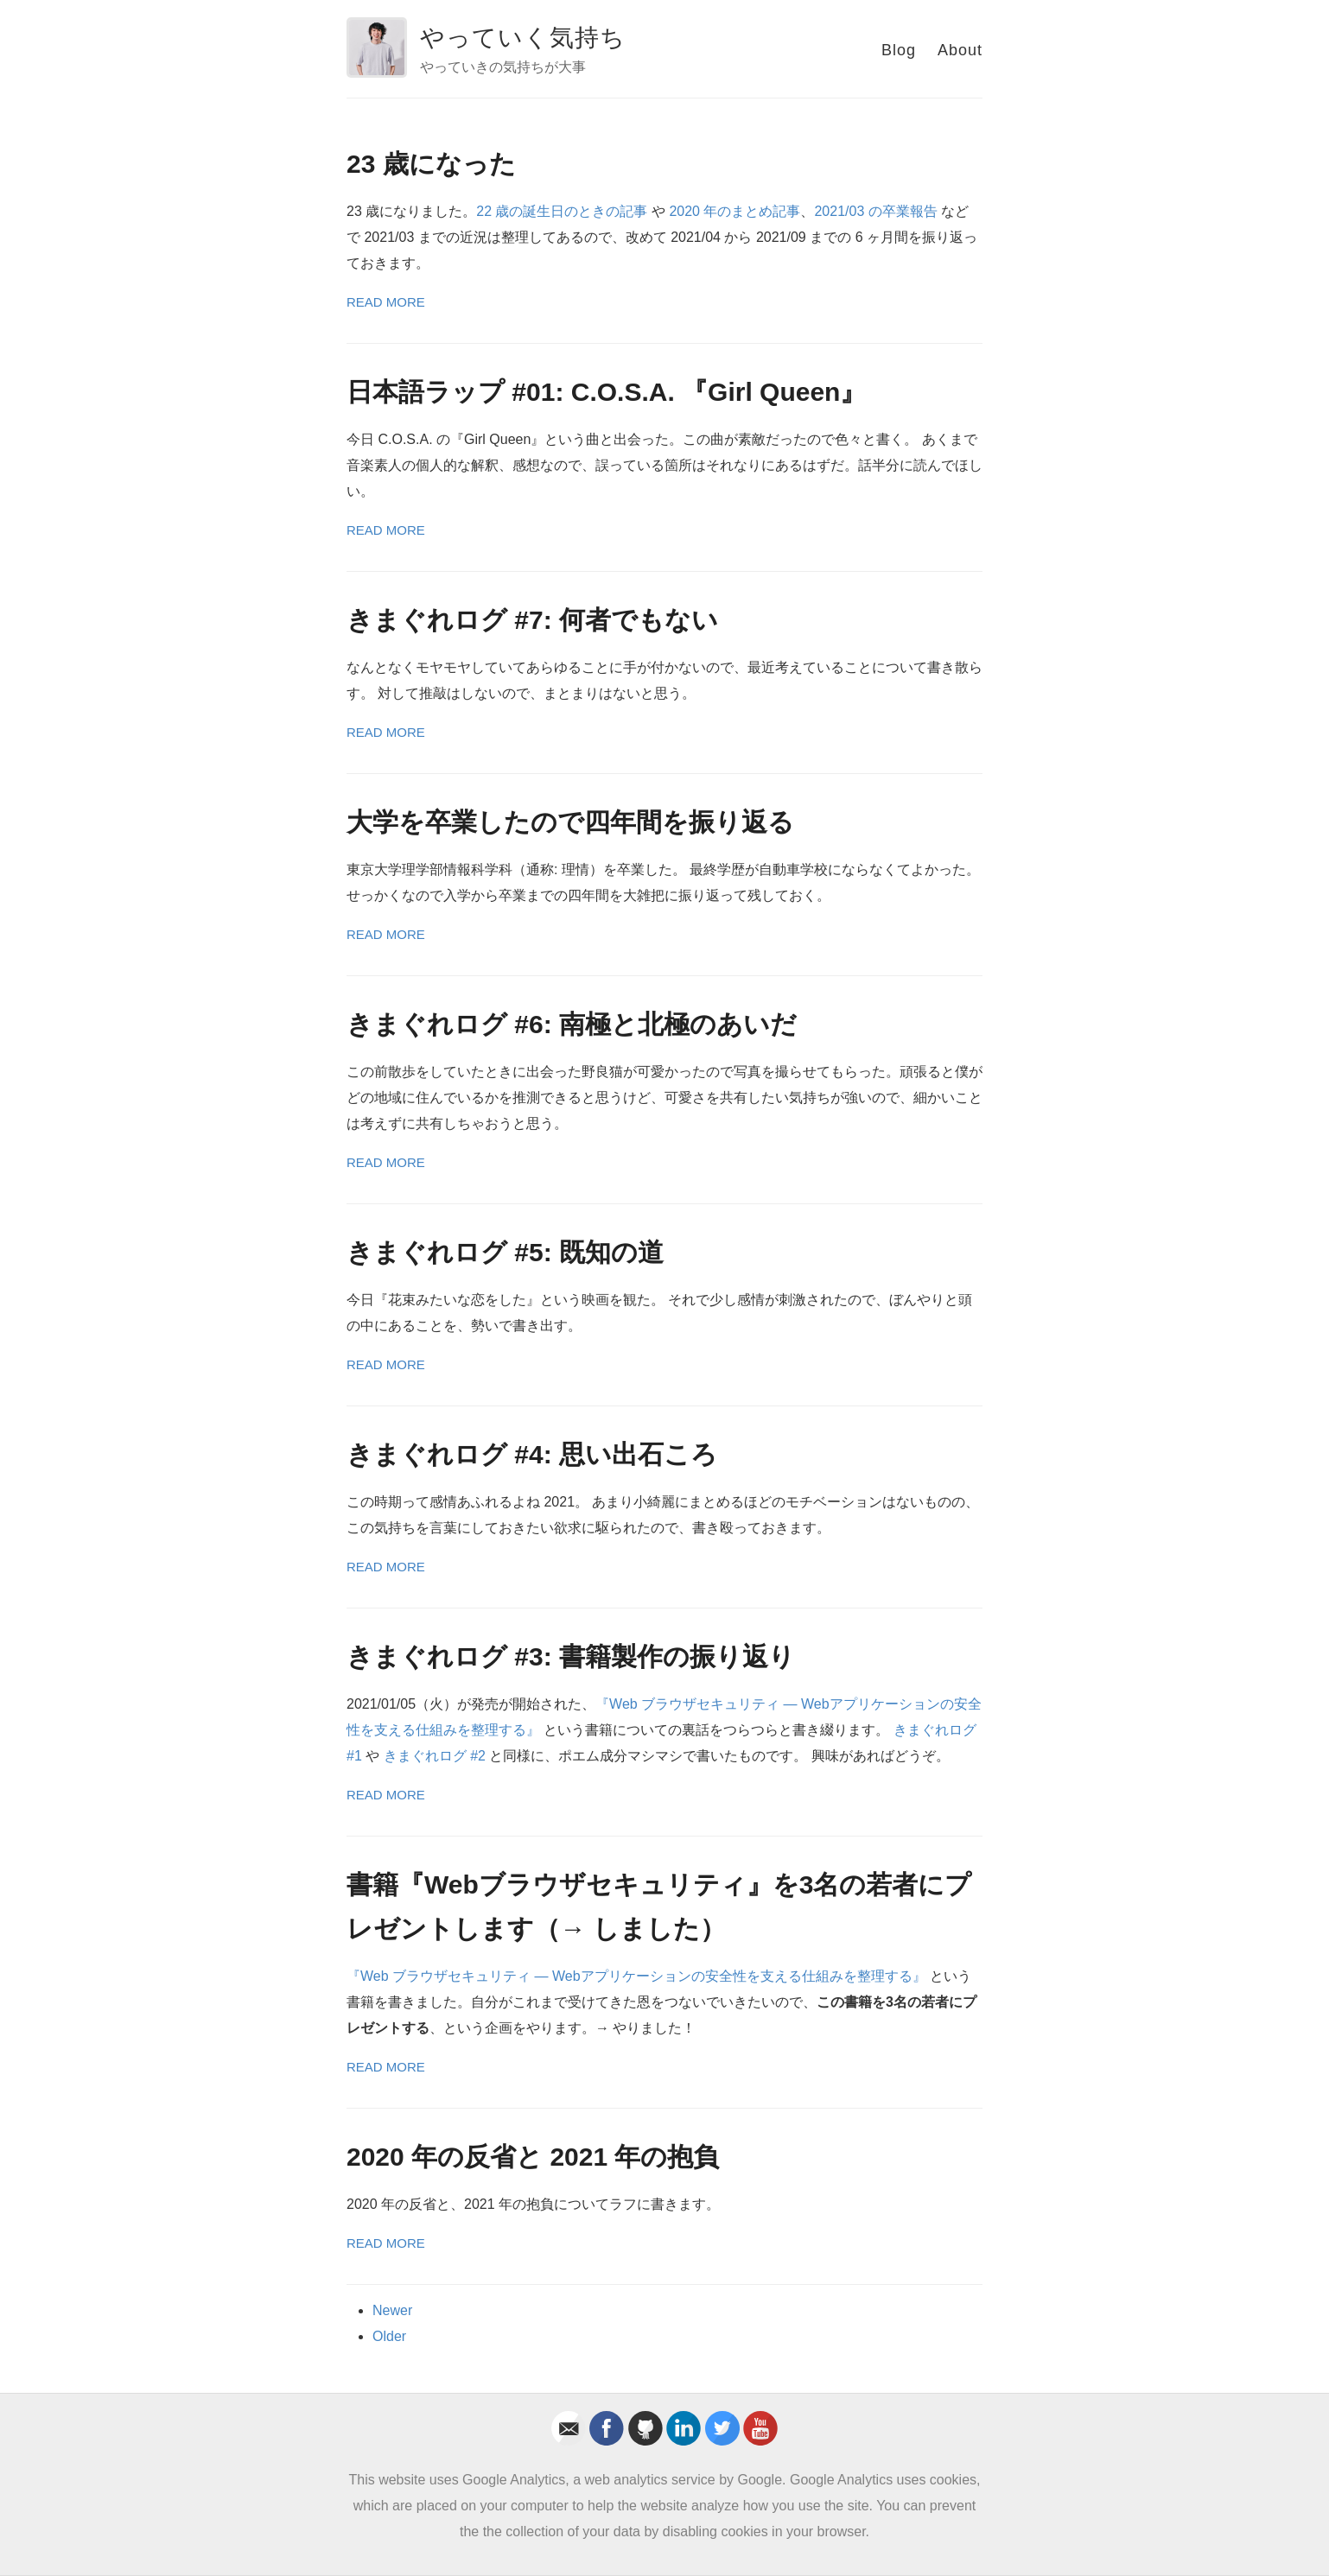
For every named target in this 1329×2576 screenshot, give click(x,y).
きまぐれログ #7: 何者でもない (532, 620)
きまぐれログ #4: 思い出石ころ (532, 1454)
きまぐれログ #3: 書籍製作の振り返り (571, 1656)
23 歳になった (431, 163)
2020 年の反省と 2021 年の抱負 (533, 2156)
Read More (386, 302)
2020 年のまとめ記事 (734, 211)
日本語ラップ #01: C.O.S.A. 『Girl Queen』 (606, 392)
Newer (392, 2310)
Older (389, 2336)
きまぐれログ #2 (435, 1755)
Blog (898, 50)
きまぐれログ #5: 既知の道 (505, 1252)
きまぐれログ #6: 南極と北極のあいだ (572, 1024)
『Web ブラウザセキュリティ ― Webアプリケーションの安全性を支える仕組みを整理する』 (636, 1976)
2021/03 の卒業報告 (875, 211)
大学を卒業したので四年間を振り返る (570, 822)
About (960, 50)
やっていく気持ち (523, 37)
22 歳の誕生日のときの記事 (561, 211)
